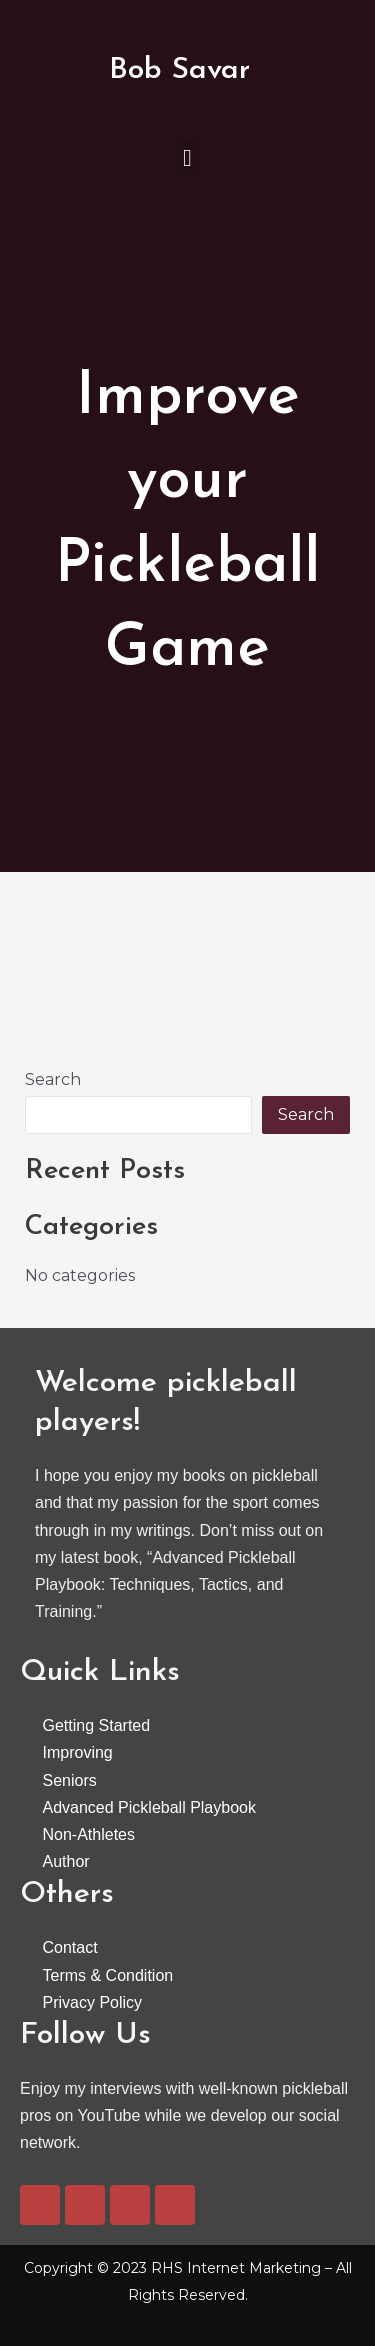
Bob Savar (179, 70)
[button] (187, 158)
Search (53, 1079)
